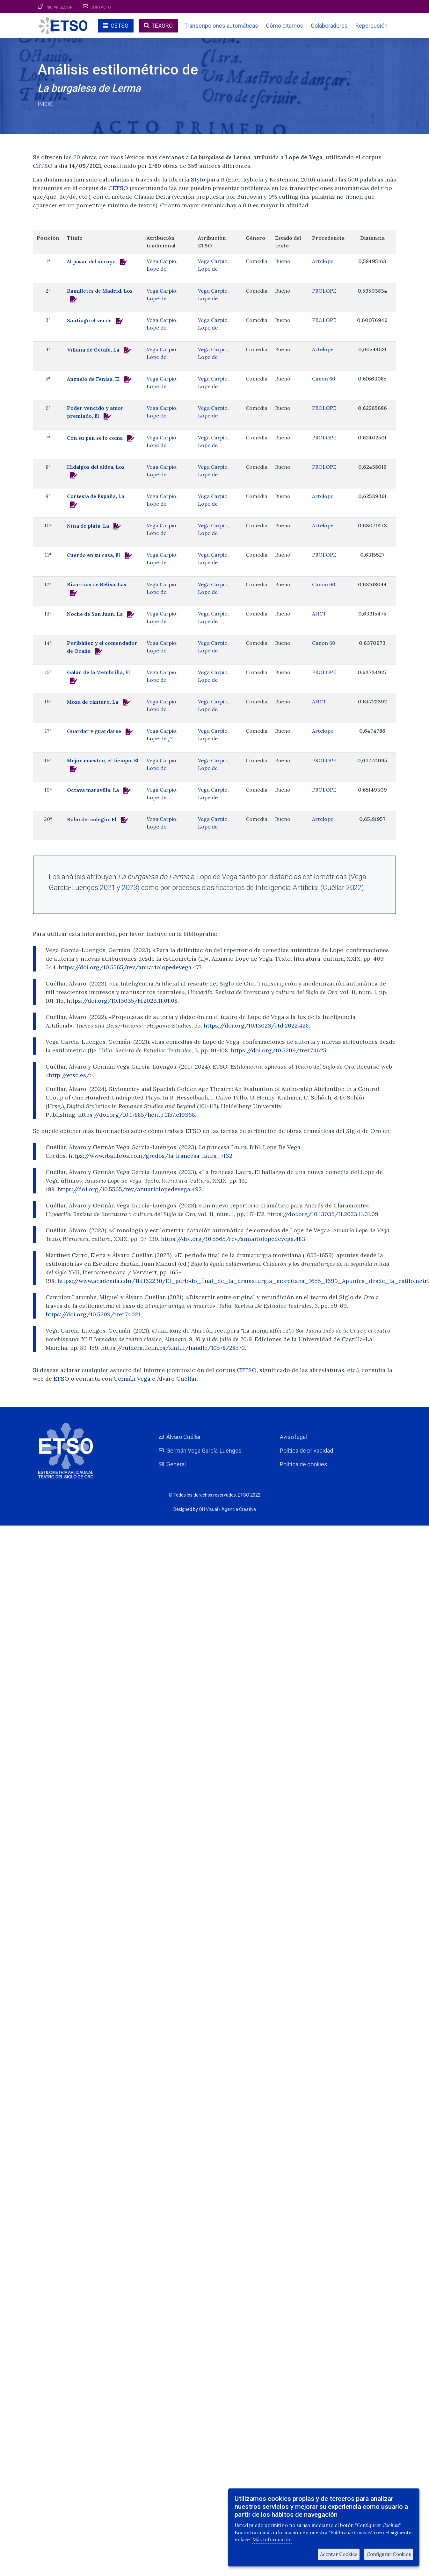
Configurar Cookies (389, 2554)
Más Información (272, 2540)
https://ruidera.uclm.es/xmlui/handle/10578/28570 (173, 1347)
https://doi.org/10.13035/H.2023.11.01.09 (322, 1214)
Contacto (101, 7)
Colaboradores (329, 25)
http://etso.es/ (69, 1075)
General (176, 1464)
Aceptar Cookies (338, 2554)
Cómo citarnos (284, 25)
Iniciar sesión (59, 7)
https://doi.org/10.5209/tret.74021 (93, 1314)
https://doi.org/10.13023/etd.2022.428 (256, 1025)
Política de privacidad (306, 1450)
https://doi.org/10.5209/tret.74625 (278, 1050)
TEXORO (162, 25)
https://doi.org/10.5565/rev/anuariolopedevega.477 (130, 967)
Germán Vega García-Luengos (204, 1450)
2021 (107, 887)
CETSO (119, 25)
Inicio (45, 104)
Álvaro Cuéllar (177, 1378)
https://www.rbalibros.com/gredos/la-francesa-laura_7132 (150, 1155)
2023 (129, 887)
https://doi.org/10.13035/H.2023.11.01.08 (122, 1000)
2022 (353, 887)
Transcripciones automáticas (221, 25)
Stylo (198, 179)
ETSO (61, 1378)
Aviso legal (293, 1437)
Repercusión (371, 25)
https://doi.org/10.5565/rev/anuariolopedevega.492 (129, 1189)
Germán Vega (132, 1378)
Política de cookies (303, 1464)
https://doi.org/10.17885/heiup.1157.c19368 (136, 1114)
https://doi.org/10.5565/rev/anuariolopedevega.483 (233, 1238)
